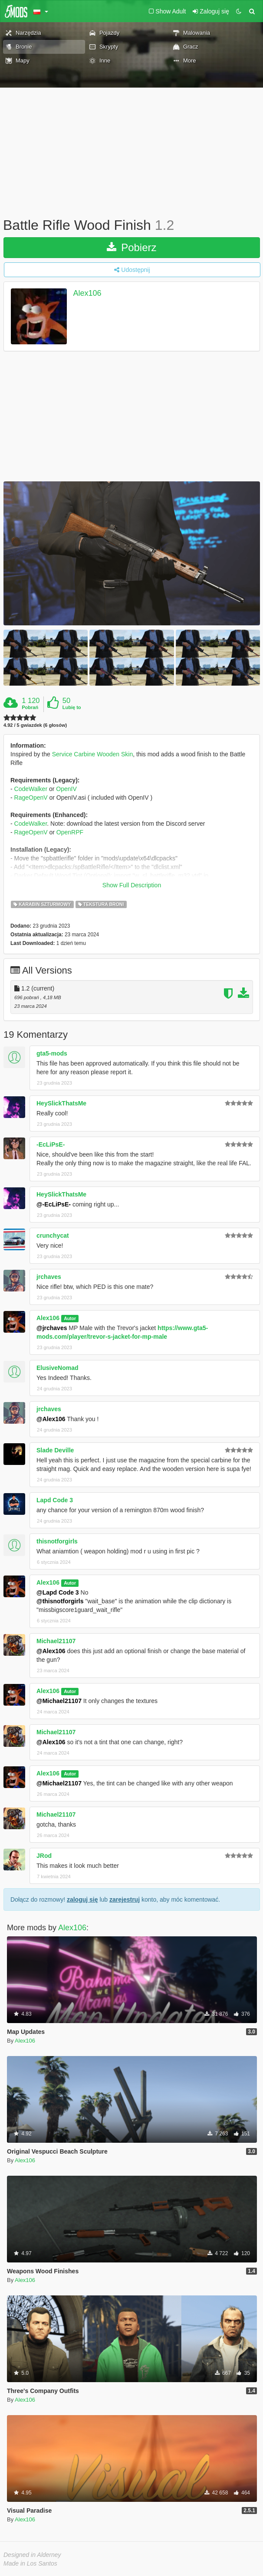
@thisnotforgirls (60, 1601)
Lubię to (71, 707)
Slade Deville (55, 1450)
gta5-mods (51, 1053)
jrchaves (48, 1276)
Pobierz (131, 247)
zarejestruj (124, 1899)
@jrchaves (51, 1327)
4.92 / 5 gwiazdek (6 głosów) (35, 725)
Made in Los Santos (30, 2563)
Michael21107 (56, 1641)
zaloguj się (82, 1899)
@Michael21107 (59, 1700)
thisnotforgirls (57, 1541)
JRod (44, 1855)
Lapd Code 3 (54, 1500)
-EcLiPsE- (50, 1144)
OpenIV (66, 788)
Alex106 (87, 293)
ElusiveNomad (57, 1367)
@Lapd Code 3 (57, 1592)
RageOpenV (31, 797)
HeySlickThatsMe (61, 1103)
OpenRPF (69, 832)
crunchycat (52, 1235)
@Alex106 (51, 1418)
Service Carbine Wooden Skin (92, 754)
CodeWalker (31, 788)
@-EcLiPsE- (53, 1204)
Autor (70, 1318)
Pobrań (30, 707)
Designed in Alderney (32, 2554)
